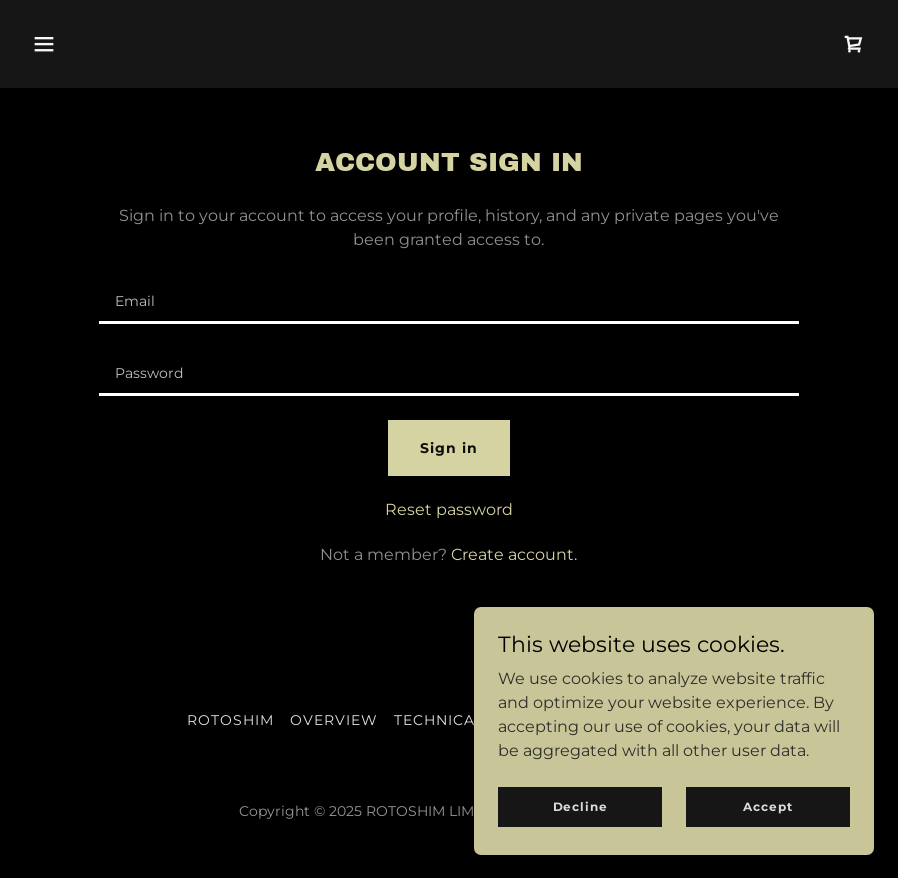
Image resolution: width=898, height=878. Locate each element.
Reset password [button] (449, 509)
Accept (767, 806)
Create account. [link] (514, 554)
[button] (44, 44)
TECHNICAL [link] (439, 720)
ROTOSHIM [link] (230, 720)
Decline (580, 806)
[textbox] (449, 300)
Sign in (449, 448)
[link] (854, 44)
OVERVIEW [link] (334, 720)
